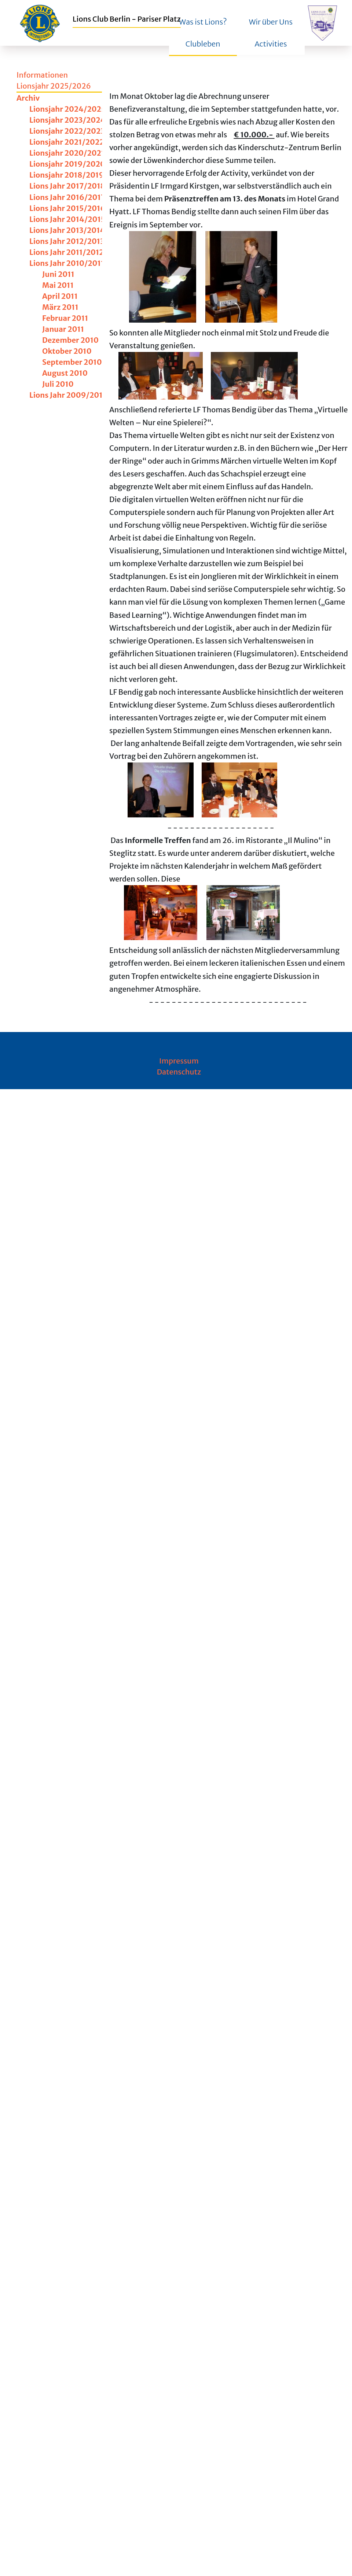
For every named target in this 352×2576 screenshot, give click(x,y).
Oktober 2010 (67, 351)
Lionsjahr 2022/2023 (67, 131)
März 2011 (60, 307)
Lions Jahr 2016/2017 (67, 197)
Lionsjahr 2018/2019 (66, 174)
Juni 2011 (58, 274)
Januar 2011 (63, 329)
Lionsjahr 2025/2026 (53, 85)
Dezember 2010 (70, 340)
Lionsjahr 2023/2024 (67, 120)
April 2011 (60, 296)
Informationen (42, 74)
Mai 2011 (58, 285)
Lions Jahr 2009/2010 (68, 395)
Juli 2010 (58, 384)
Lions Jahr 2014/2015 (67, 219)
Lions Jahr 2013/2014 (67, 230)
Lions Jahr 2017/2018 (67, 185)
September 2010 (72, 362)
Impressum (179, 1060)
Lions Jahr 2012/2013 (66, 241)
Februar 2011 (65, 318)
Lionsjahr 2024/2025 (67, 109)
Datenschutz (179, 1071)
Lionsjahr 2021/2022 (66, 141)
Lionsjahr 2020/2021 (66, 152)
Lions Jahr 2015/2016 (67, 208)
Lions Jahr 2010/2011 (66, 263)
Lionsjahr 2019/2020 (67, 163)
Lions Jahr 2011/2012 (66, 252)
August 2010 (65, 373)
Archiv (28, 98)
